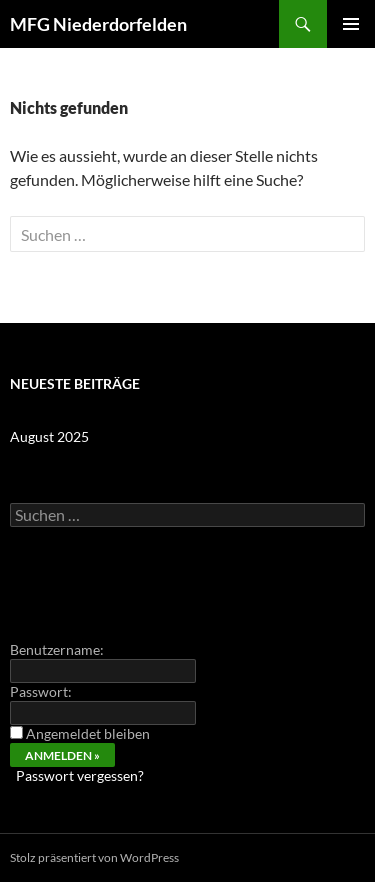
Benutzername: (57, 649)
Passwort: (41, 691)
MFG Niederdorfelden (98, 24)
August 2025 (49, 436)
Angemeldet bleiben (88, 733)
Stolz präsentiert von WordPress (94, 857)
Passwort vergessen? (80, 775)
